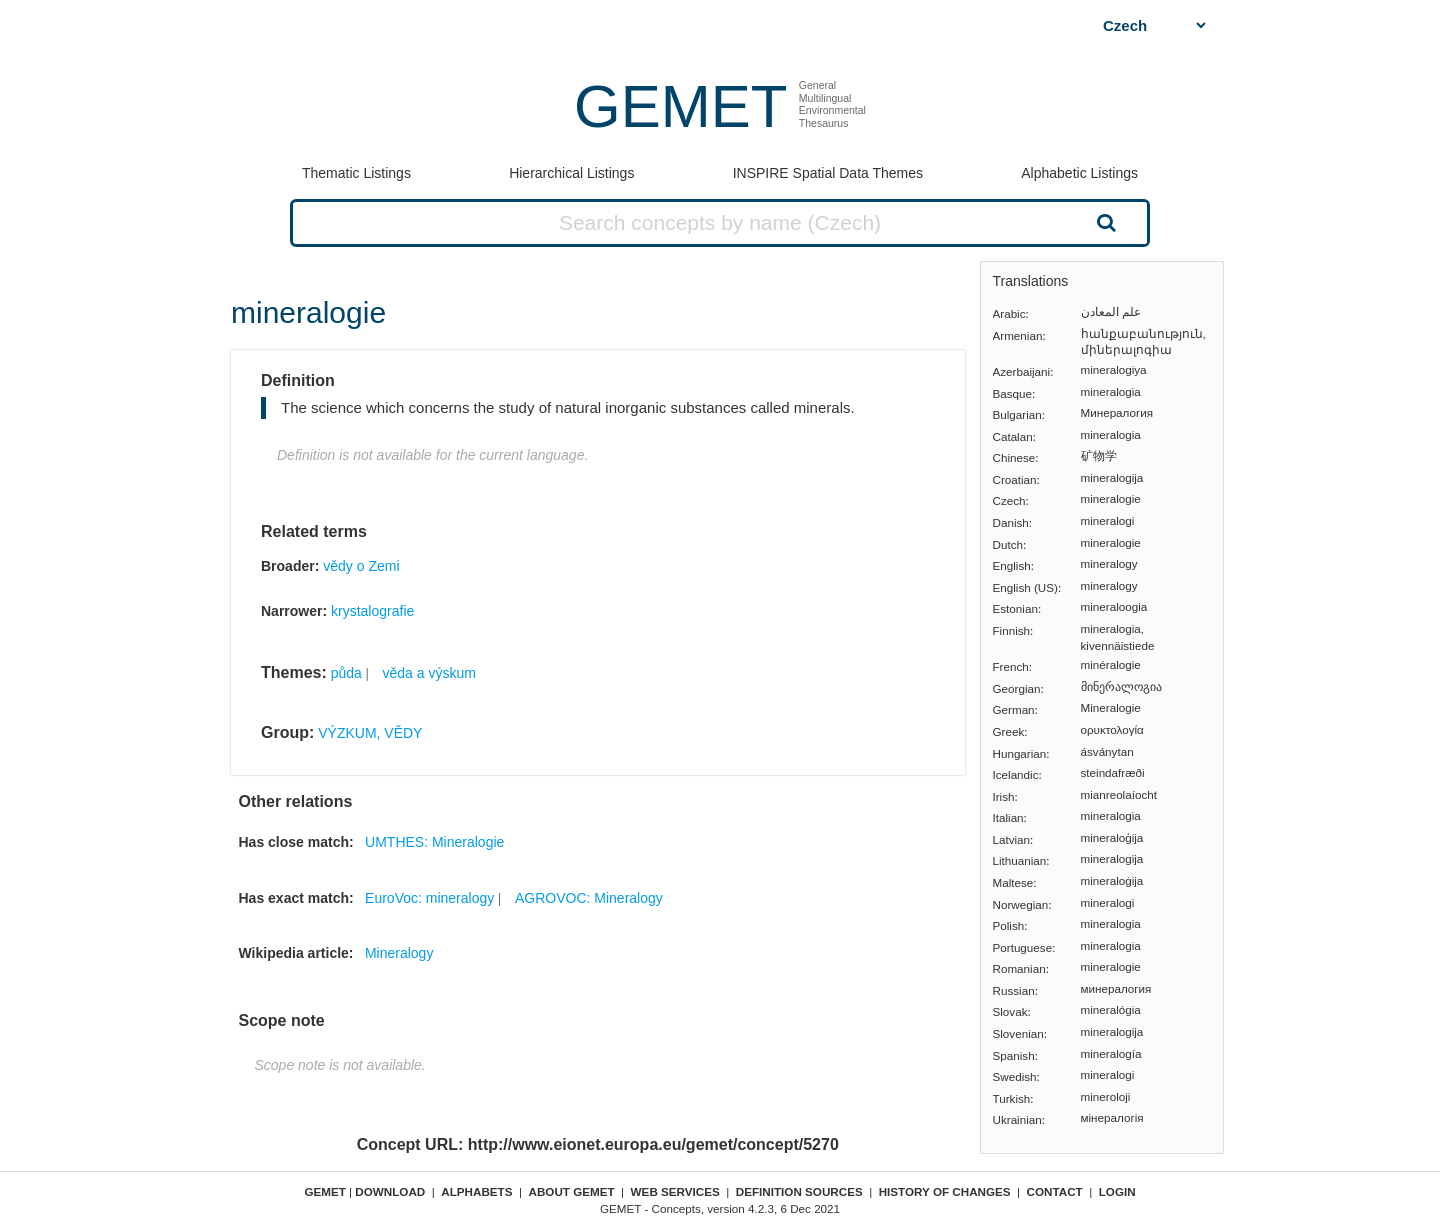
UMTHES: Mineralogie (434, 842)
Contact (1055, 1191)
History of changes (945, 1191)
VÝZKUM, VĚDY (370, 733)
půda (346, 673)
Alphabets (476, 1191)
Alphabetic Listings (1079, 173)
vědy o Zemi (361, 566)
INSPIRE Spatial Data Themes (828, 173)
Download (390, 1191)
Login (1117, 1191)
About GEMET (572, 1191)
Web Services (675, 1191)
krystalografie (372, 611)
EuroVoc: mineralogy (429, 898)
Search (1104, 222)
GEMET (680, 106)
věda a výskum (429, 673)
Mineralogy (399, 953)
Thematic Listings (356, 173)
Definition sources (799, 1191)
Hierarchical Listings (571, 173)
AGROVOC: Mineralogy (589, 898)
